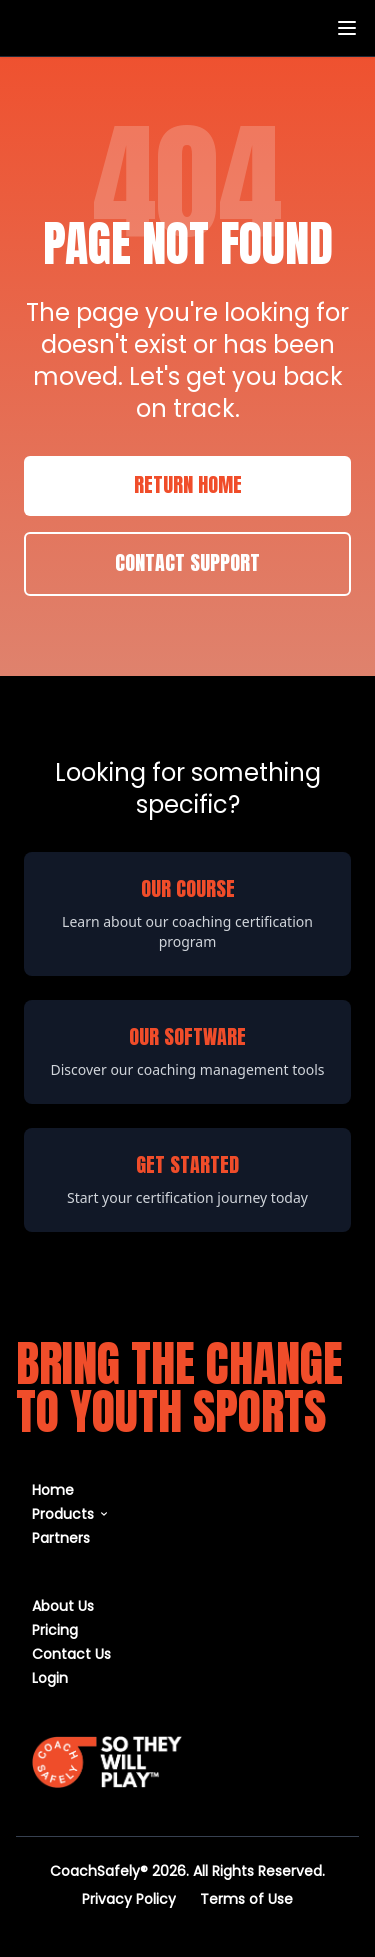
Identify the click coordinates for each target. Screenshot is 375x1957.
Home (53, 1489)
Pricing (55, 1629)
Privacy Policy (129, 1898)
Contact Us (71, 1653)
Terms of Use (246, 1898)
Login (50, 1677)
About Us (63, 1605)
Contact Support (187, 564)
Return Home (188, 486)
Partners (61, 1537)
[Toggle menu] (347, 28)
